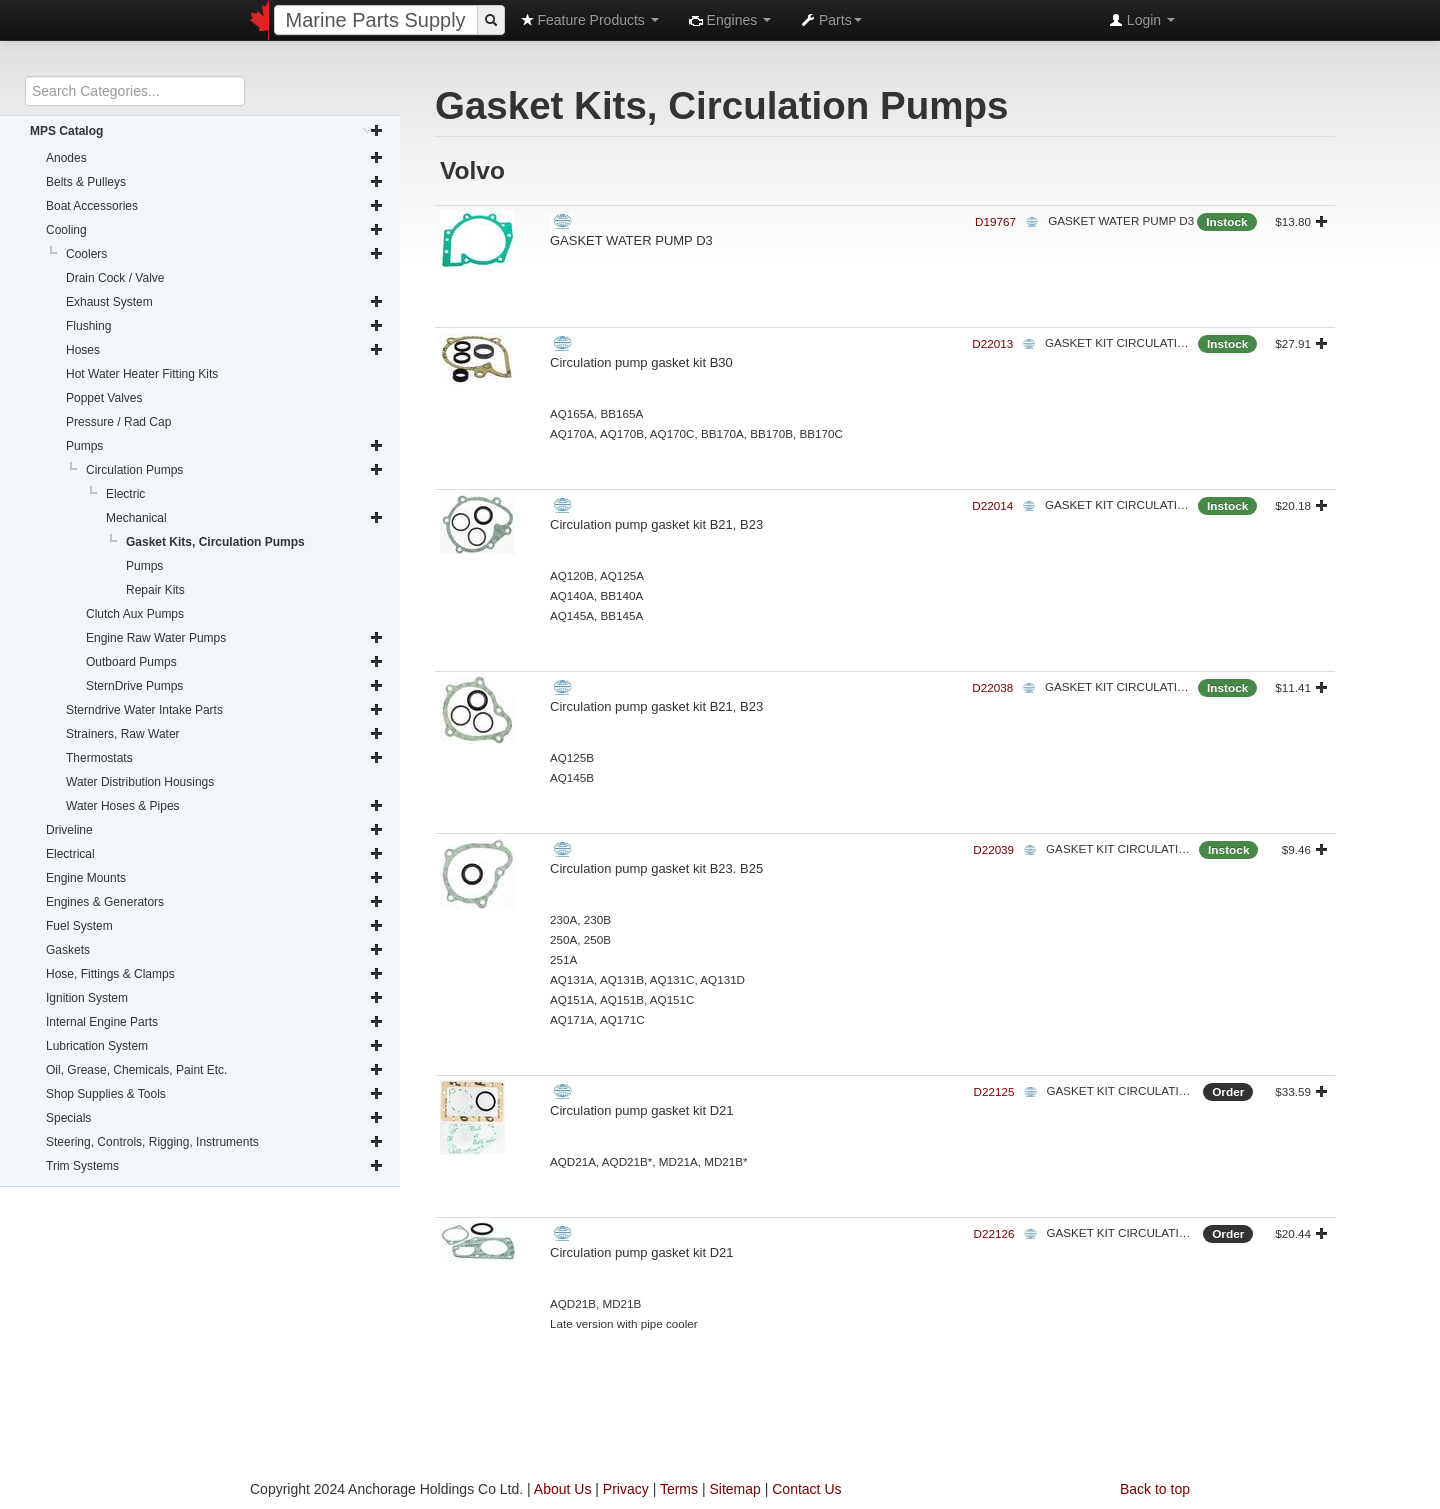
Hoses (225, 350)
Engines (730, 20)
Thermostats (225, 758)
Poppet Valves (104, 398)
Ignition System (215, 998)
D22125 (994, 1091)
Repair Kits (155, 590)
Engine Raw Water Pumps (235, 638)
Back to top (1155, 1489)
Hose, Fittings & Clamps (215, 974)
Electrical (215, 854)
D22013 (992, 343)
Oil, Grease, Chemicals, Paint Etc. (215, 1070)
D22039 (993, 849)
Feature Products (589, 20)
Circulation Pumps (235, 470)
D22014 (992, 505)
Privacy (626, 1489)
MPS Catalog (207, 131)
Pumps (225, 446)
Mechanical (245, 518)
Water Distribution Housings (140, 782)
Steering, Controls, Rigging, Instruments (215, 1142)
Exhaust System (225, 302)
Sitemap (734, 1489)
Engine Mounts (215, 878)
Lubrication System (215, 1046)
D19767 (995, 221)
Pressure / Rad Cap (118, 422)
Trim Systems (215, 1166)
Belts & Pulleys (215, 182)
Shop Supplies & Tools (215, 1094)
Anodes (215, 158)
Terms (679, 1489)
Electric (125, 494)
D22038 (992, 687)
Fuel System (215, 926)
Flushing (225, 326)
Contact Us (806, 1489)
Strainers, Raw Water (225, 734)
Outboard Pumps (235, 662)
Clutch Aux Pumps (135, 614)
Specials (215, 1118)
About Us (563, 1489)
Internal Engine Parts (215, 1022)
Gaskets (215, 950)
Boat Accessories (215, 206)
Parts (831, 20)
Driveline (215, 830)
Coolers (225, 254)
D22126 (994, 1233)
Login (1142, 20)
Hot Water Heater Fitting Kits (142, 374)
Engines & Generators (215, 902)
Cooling (215, 230)
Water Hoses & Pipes (225, 806)
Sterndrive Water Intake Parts (225, 710)
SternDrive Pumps (235, 686)
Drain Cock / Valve (115, 278)
